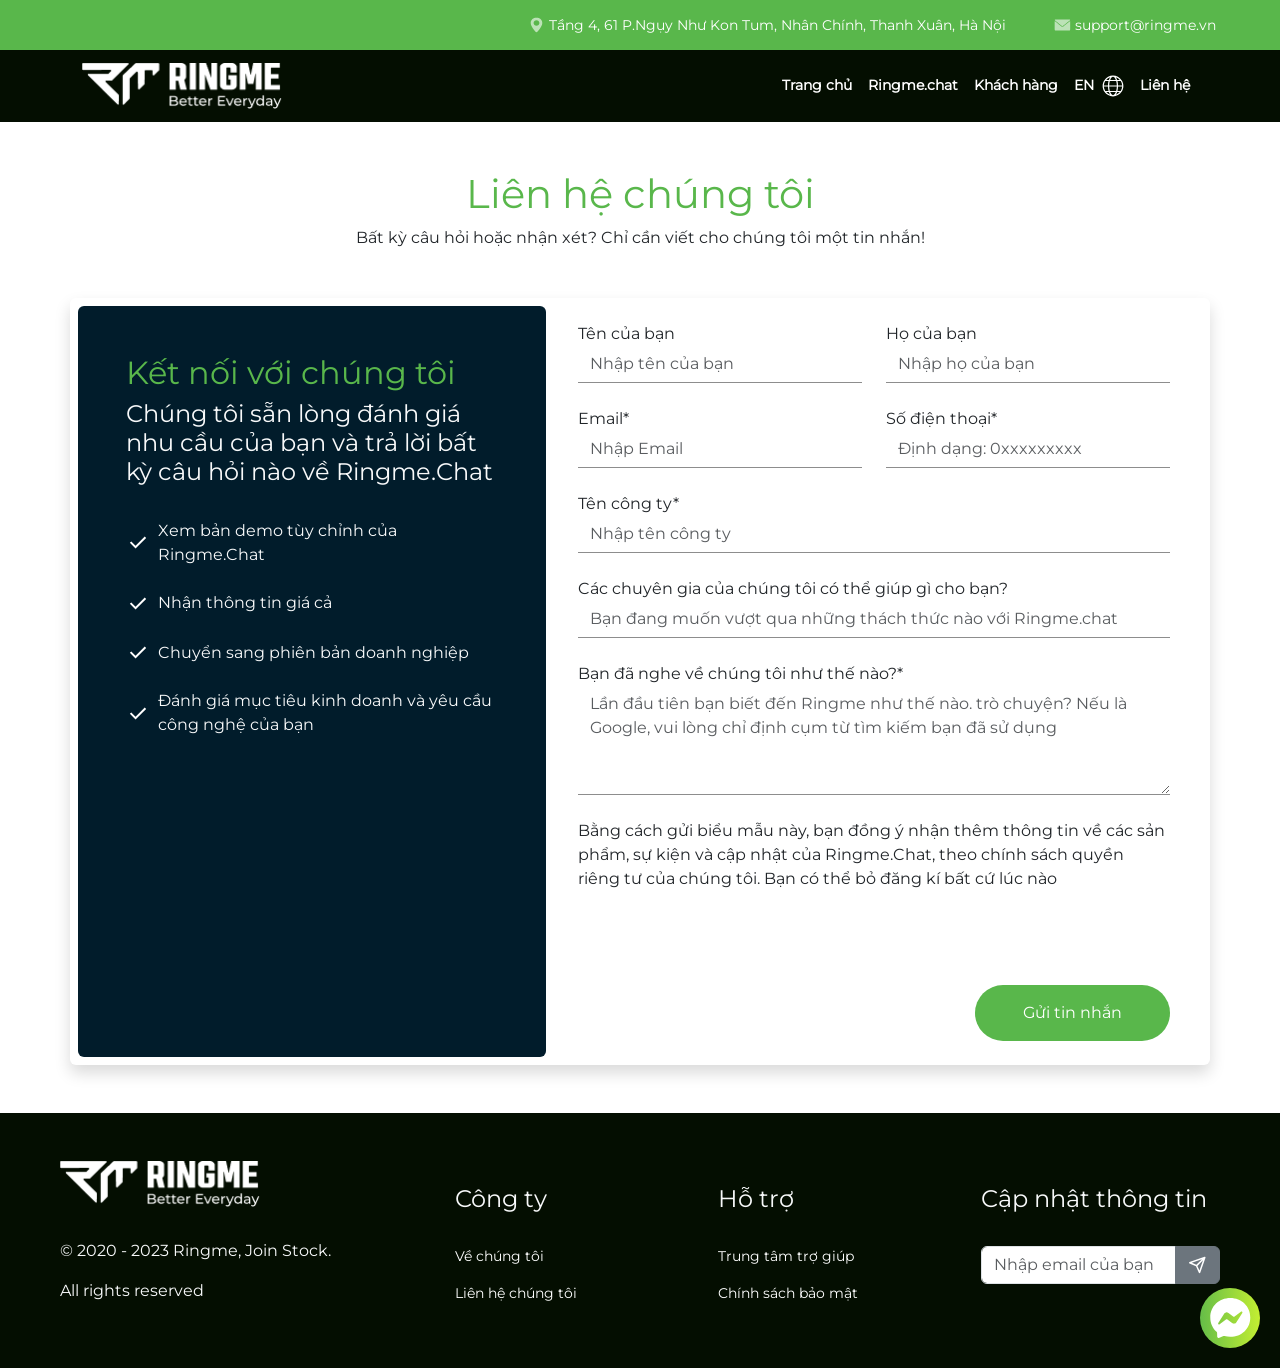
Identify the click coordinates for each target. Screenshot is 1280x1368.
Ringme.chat (913, 85)
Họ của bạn (931, 333)
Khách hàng (1016, 85)
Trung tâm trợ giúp (786, 1256)
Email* (603, 418)
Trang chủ (817, 85)
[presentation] (730, 946)
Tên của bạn (626, 333)
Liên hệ (1165, 85)
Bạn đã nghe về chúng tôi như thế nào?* (740, 673)
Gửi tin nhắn (1072, 1012)
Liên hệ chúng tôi (516, 1293)
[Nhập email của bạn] (1078, 1265)
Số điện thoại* (941, 418)
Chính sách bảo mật (788, 1293)
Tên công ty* (628, 503)
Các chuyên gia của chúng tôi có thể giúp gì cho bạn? (793, 588)
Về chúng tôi (499, 1256)
